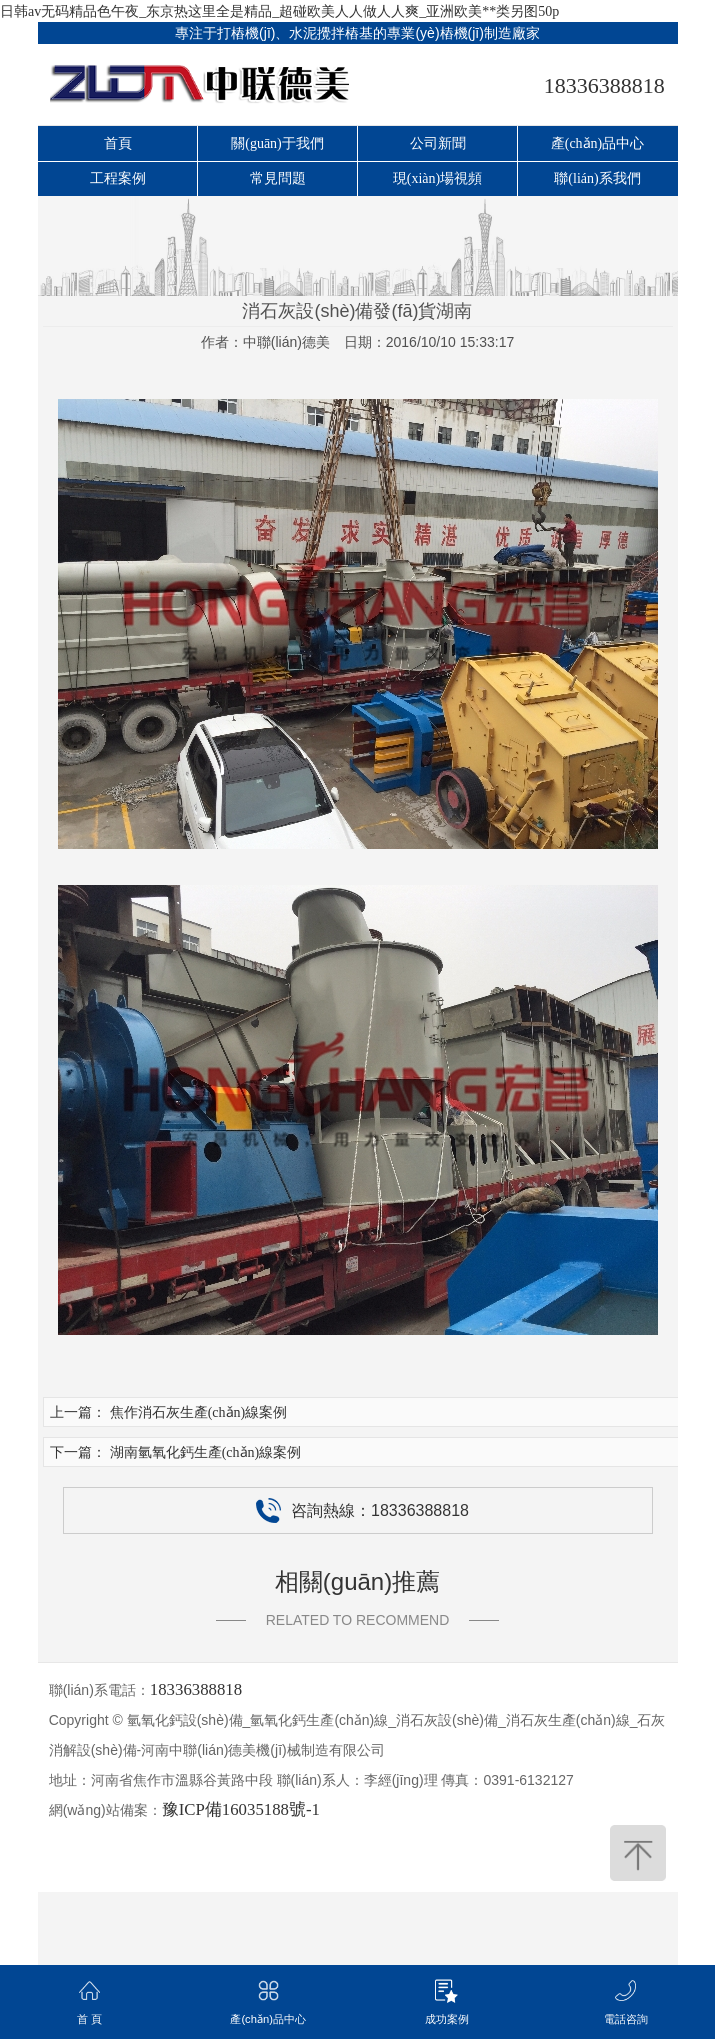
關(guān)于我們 (277, 143)
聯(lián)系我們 (597, 178)
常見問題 (278, 178)
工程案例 (118, 178)
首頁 (118, 143)
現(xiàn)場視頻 (437, 178)
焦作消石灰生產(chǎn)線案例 (199, 1412)
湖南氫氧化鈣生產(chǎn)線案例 (206, 1452)
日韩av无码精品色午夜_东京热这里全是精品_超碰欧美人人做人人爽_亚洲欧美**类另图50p (279, 11)
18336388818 (604, 85)
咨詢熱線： (362, 1510)
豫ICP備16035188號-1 (241, 1809)
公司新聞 (438, 143)
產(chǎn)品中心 (598, 143)
